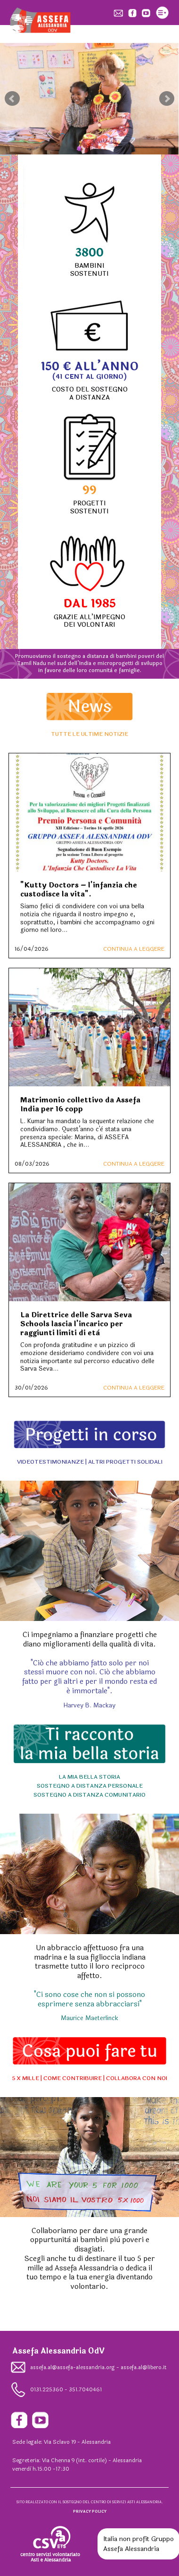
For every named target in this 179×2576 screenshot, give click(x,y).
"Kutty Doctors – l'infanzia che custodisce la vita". (78, 889)
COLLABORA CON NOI (136, 2078)
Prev (12, 98)
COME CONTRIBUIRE (72, 2078)
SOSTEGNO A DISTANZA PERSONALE (90, 1786)
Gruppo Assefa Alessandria (138, 2544)
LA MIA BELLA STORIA (89, 1777)
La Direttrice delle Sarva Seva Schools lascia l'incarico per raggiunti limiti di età (76, 1324)
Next (166, 98)
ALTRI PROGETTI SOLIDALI (125, 1462)
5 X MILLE (25, 2078)
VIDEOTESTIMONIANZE (50, 1462)
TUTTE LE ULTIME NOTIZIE (89, 734)
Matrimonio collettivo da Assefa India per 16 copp (80, 1104)
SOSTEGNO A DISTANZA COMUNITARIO (89, 1795)
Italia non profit (126, 2539)
